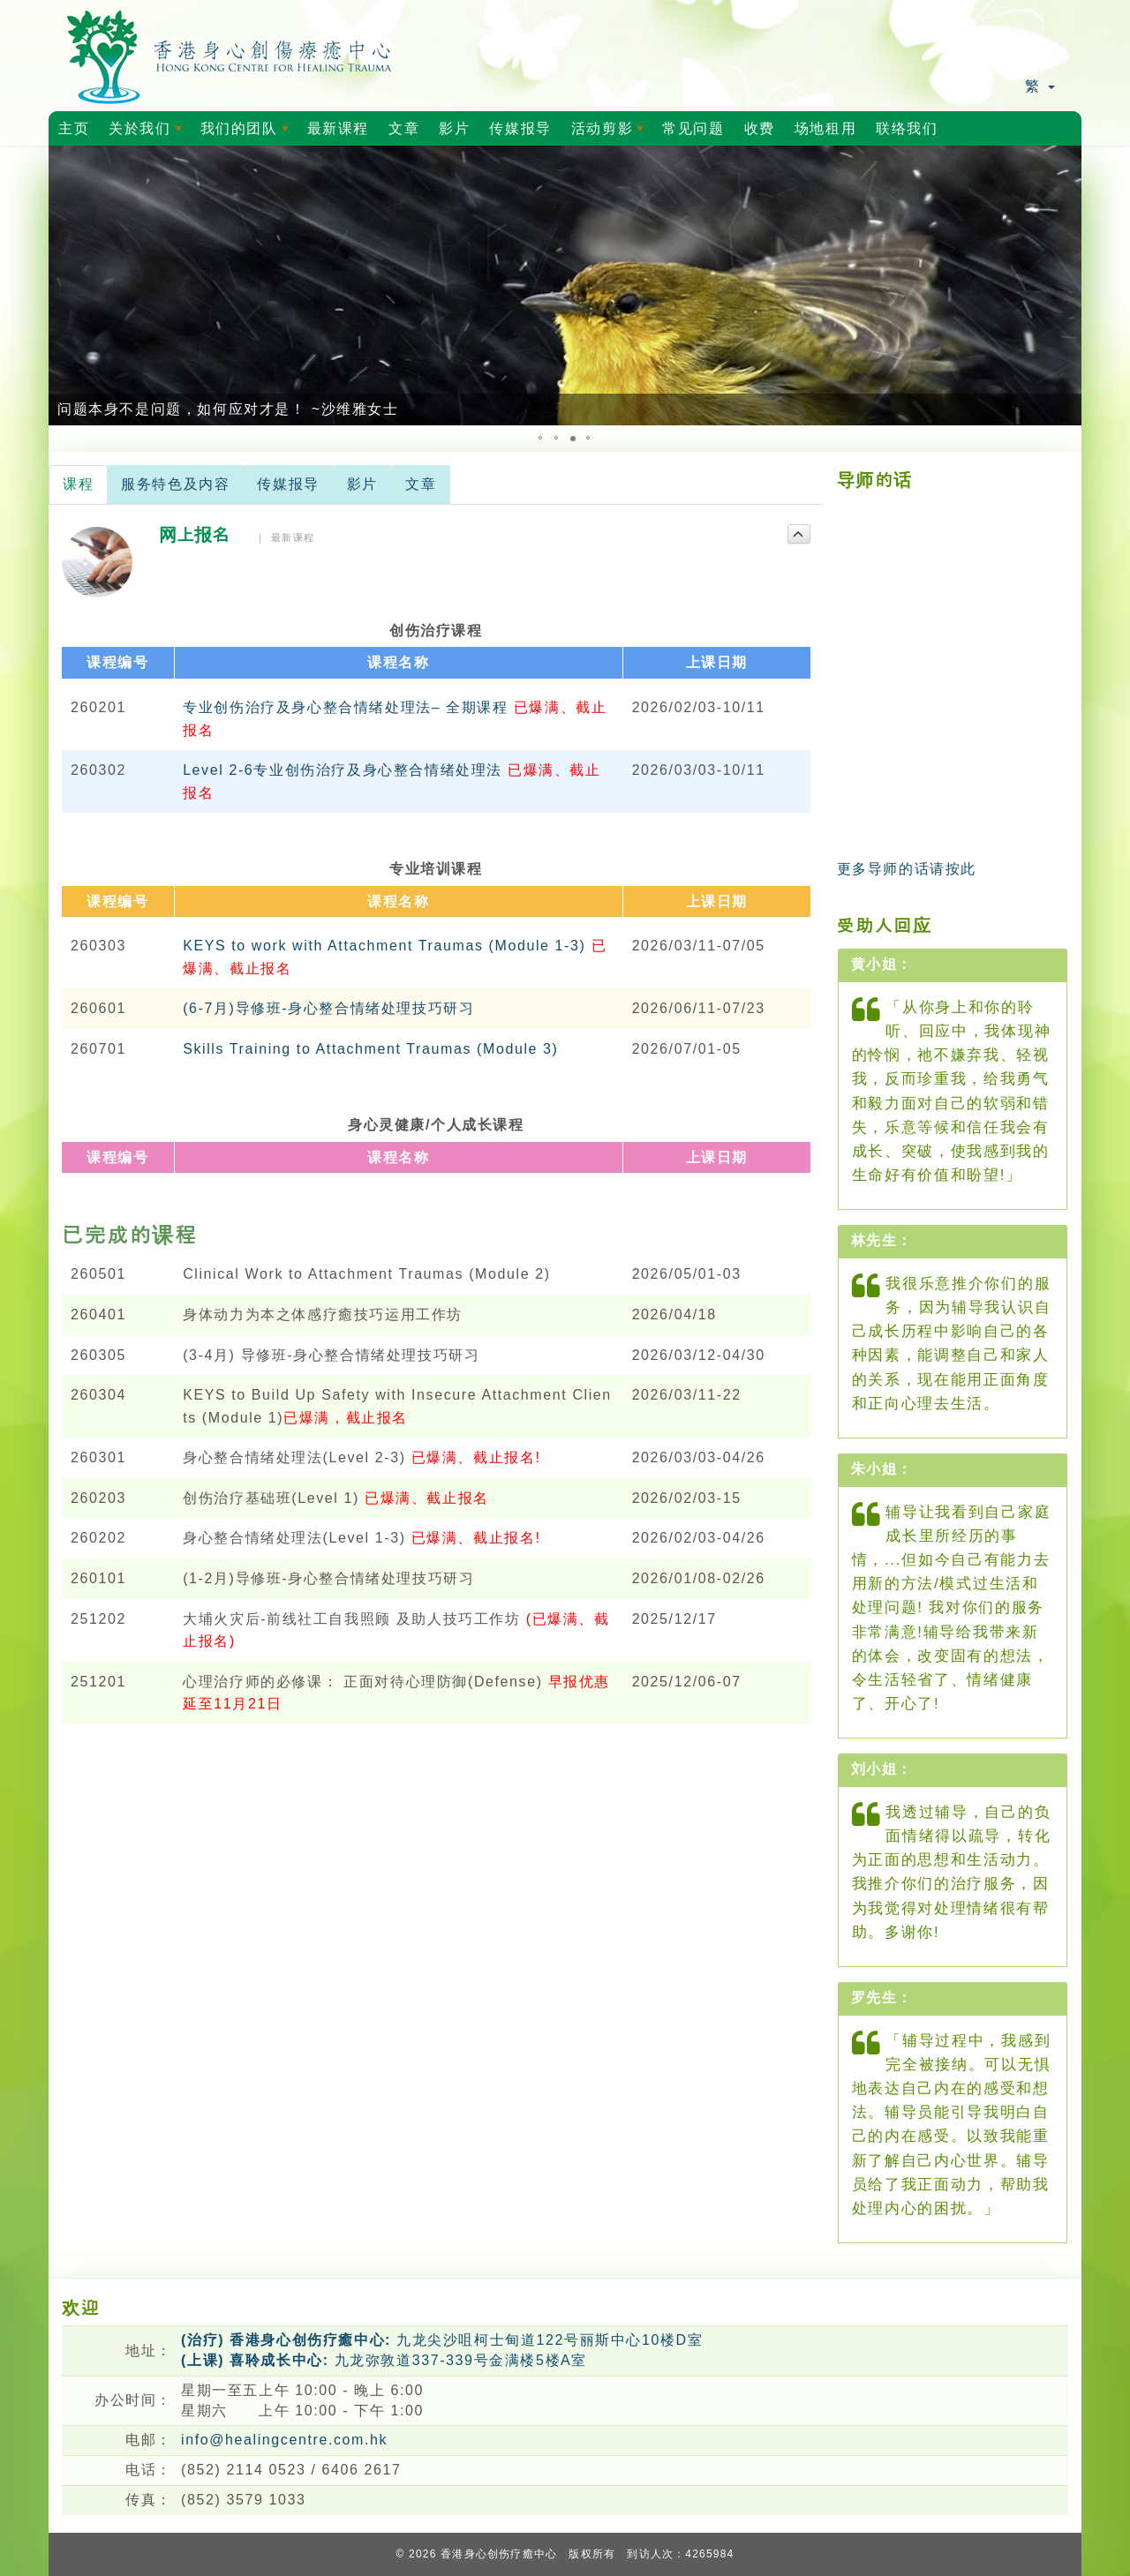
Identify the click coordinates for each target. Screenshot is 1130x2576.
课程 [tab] (78, 484)
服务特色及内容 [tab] (175, 484)
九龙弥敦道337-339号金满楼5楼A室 (384, 2360)
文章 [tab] (420, 484)
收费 (759, 128)
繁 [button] (1040, 86)
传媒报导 (520, 128)
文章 (403, 128)
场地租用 (825, 128)
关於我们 (148, 133)
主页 (73, 128)
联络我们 (907, 128)
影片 (454, 128)
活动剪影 (611, 133)
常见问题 (693, 128)
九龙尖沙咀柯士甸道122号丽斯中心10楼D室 (442, 2339)
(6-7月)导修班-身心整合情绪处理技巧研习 (328, 1008)
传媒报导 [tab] (288, 484)
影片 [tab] (362, 484)
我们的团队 (247, 133)
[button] (64, 286)
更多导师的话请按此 (906, 868)
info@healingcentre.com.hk (284, 2439)
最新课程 (338, 128)
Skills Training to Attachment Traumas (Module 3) (370, 1048)
